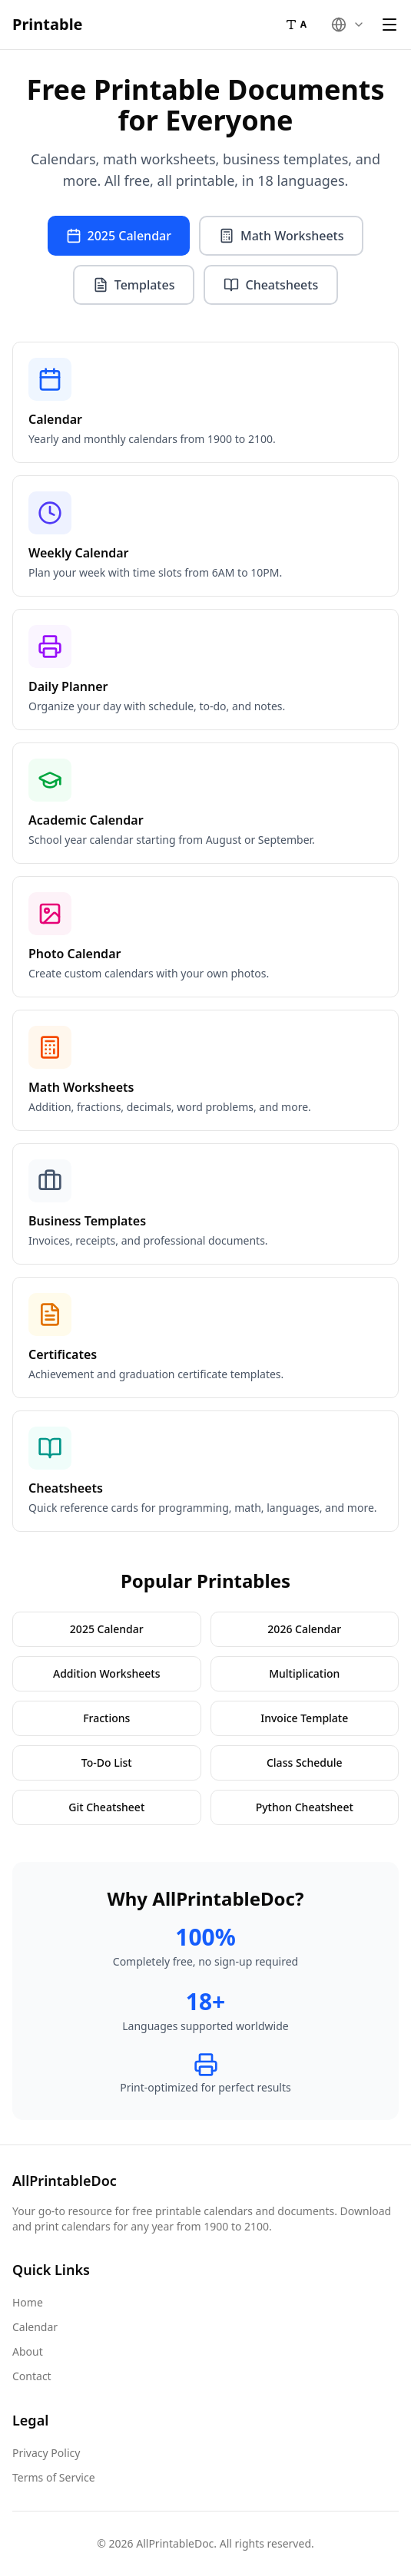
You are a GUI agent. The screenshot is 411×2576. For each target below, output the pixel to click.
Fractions (106, 1718)
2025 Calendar (118, 235)
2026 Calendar (304, 1629)
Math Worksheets (281, 235)
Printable (47, 24)
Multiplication (304, 1673)
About (27, 2351)
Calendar (35, 2327)
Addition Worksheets (106, 1673)
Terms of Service (53, 2477)
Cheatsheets (271, 284)
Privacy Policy (46, 2452)
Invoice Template (304, 1718)
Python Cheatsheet (304, 1807)
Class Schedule (305, 1762)
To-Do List (106, 1762)
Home (27, 2302)
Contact (31, 2376)
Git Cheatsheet (106, 1807)
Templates (134, 284)
